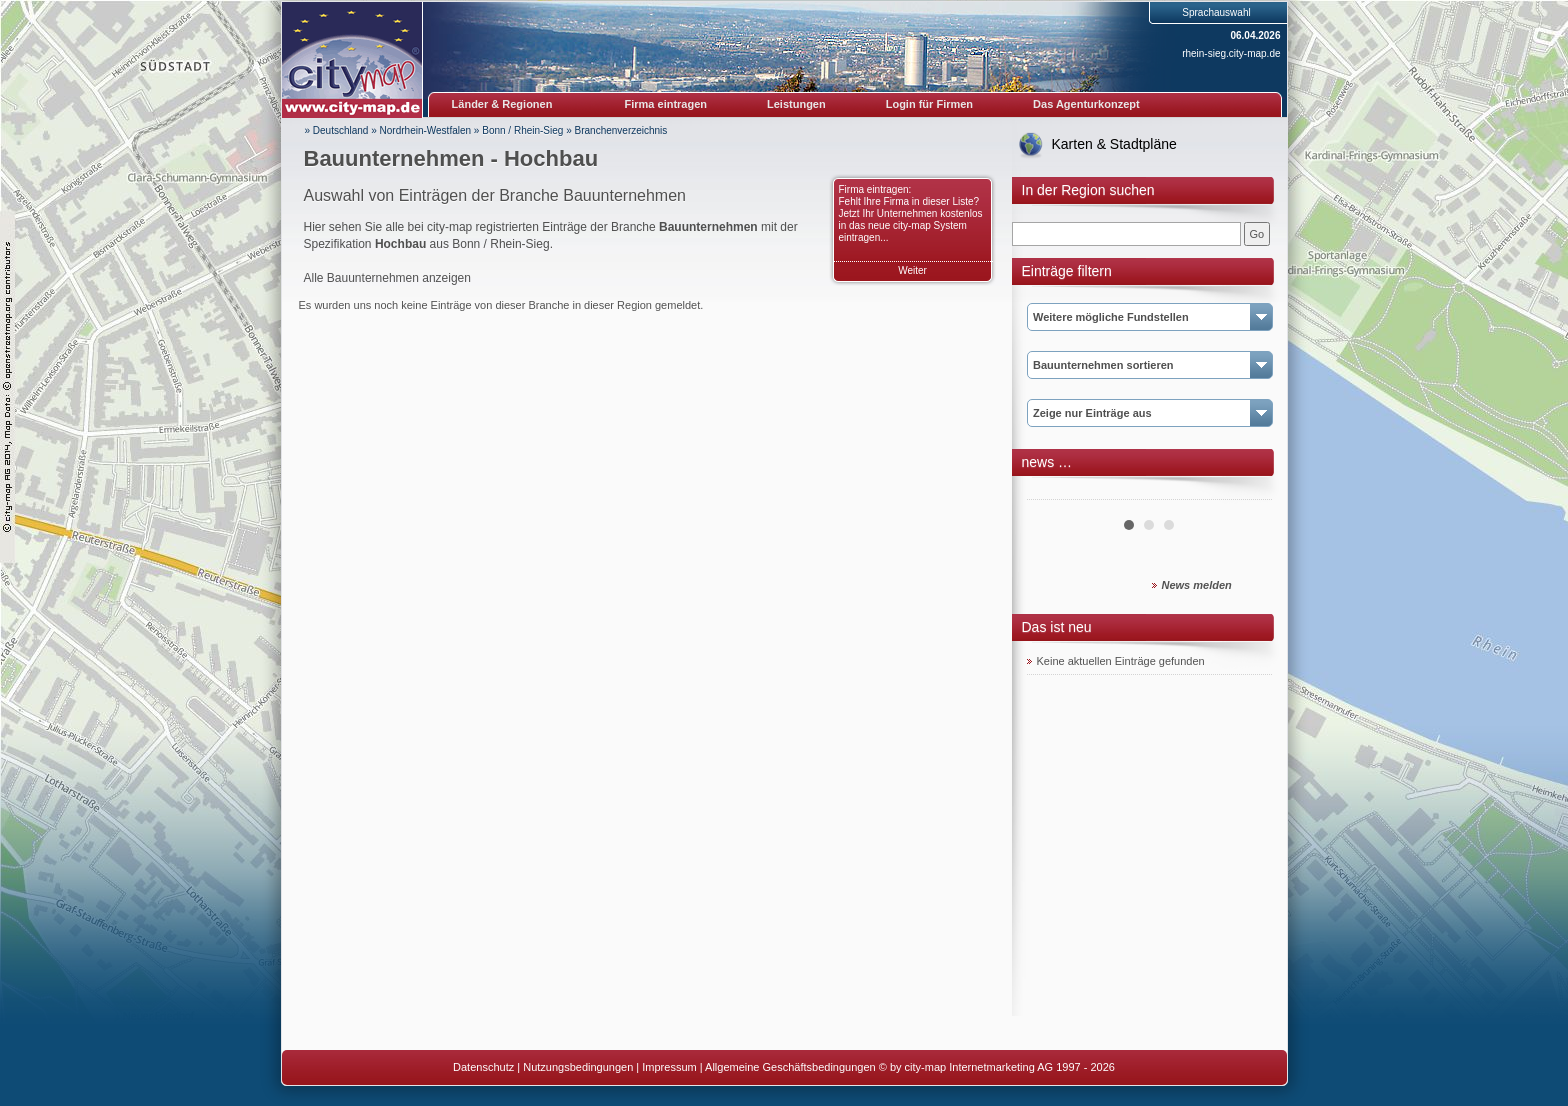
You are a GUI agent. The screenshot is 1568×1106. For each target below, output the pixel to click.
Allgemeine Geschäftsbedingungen (790, 1067)
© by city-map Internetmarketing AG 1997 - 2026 (997, 1067)
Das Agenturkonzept (1086, 104)
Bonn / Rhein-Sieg (522, 130)
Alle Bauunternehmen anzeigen (387, 278)
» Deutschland (337, 130)
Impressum (669, 1067)
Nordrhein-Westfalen (426, 130)
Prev (1053, 492)
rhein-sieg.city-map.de (1231, 53)
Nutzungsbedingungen (578, 1067)
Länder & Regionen (502, 104)
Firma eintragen (666, 104)
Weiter (912, 270)
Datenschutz (483, 1067)
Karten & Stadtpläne (1114, 144)
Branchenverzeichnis (621, 130)
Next (1246, 492)
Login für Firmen (929, 104)
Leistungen (796, 104)
